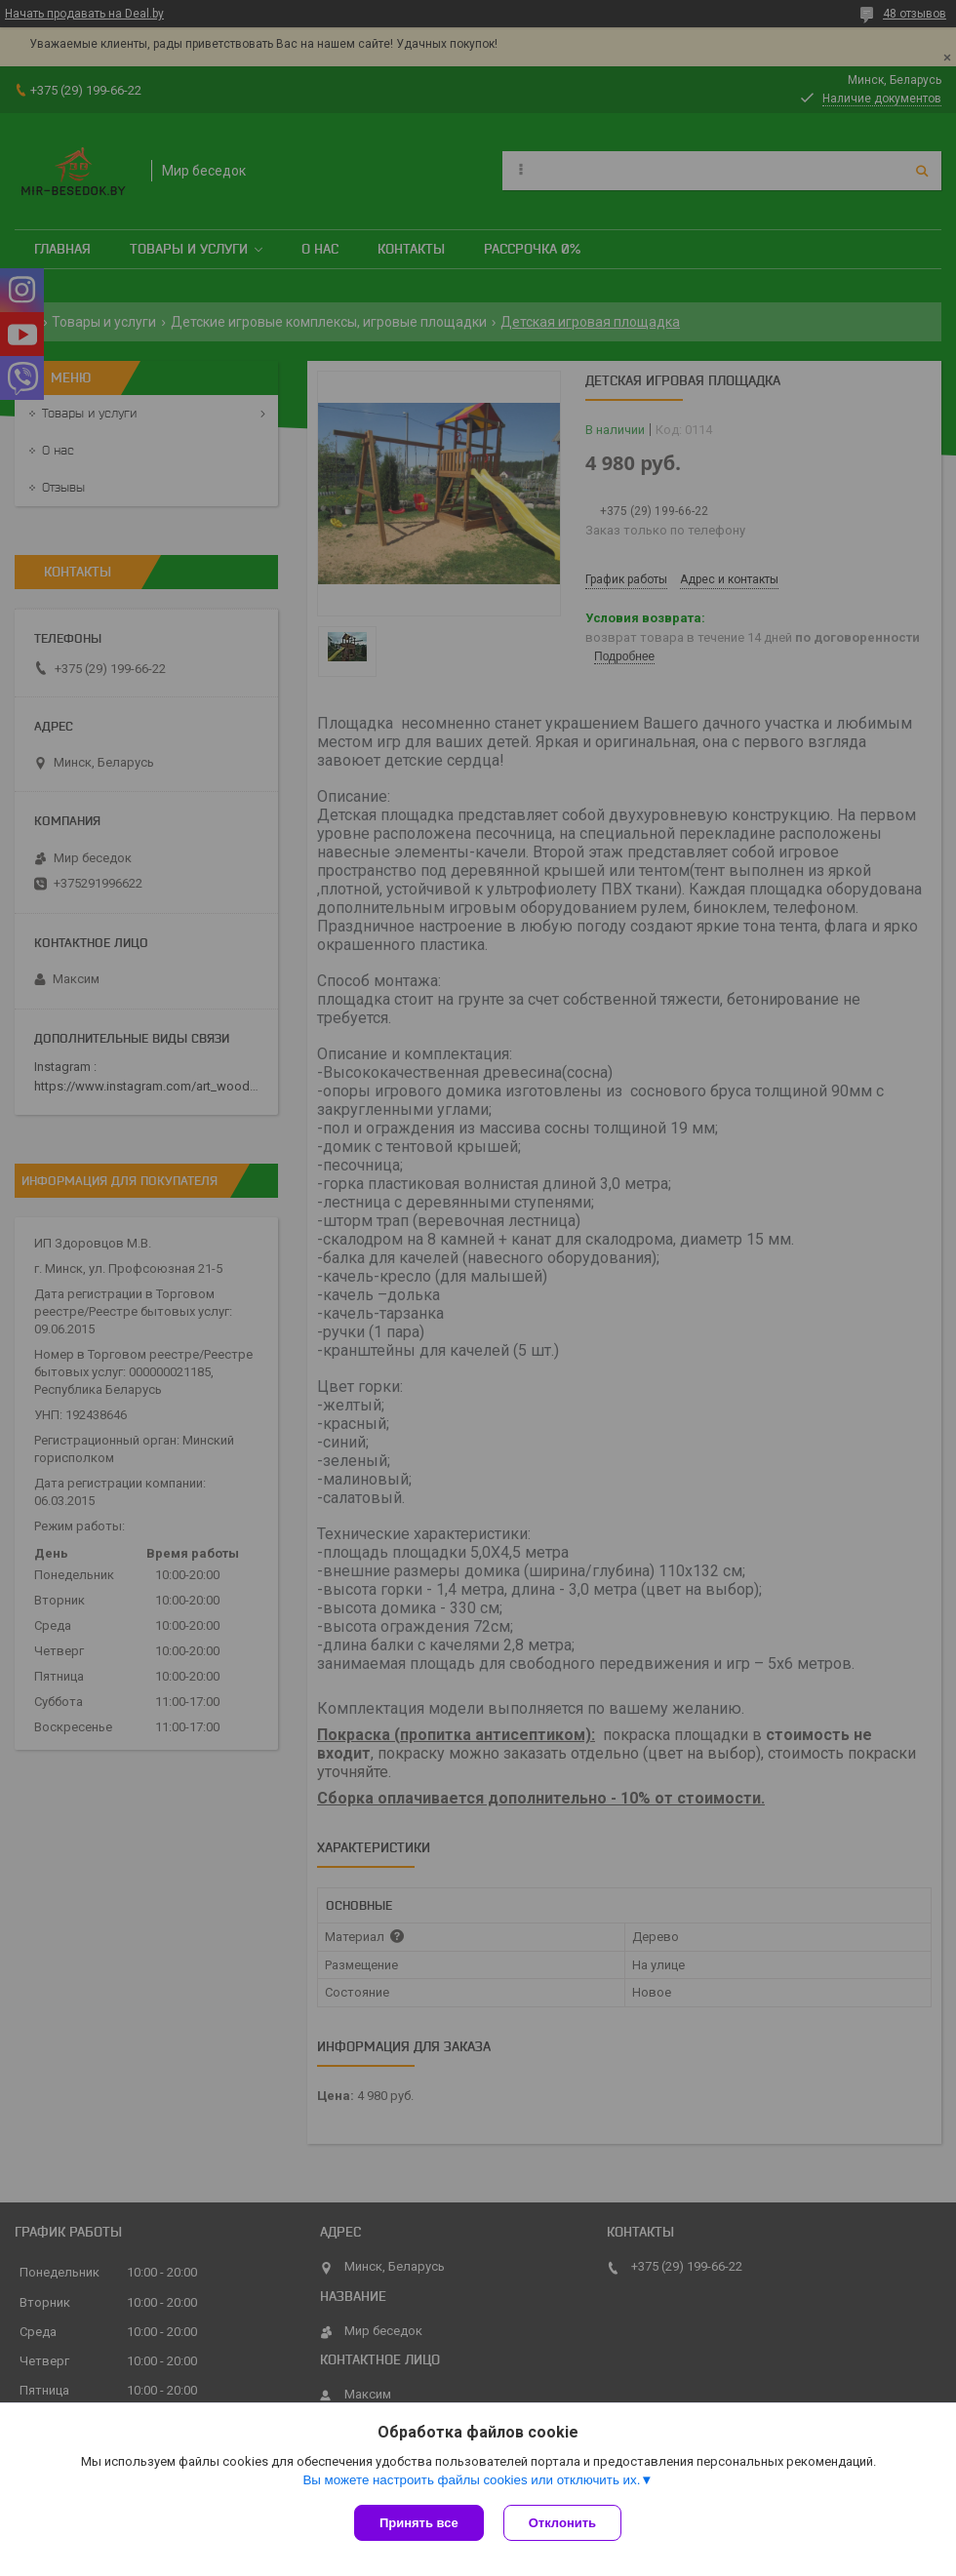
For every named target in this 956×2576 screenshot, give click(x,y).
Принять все (418, 2523)
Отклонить (562, 2523)
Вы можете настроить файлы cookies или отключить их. (471, 2480)
